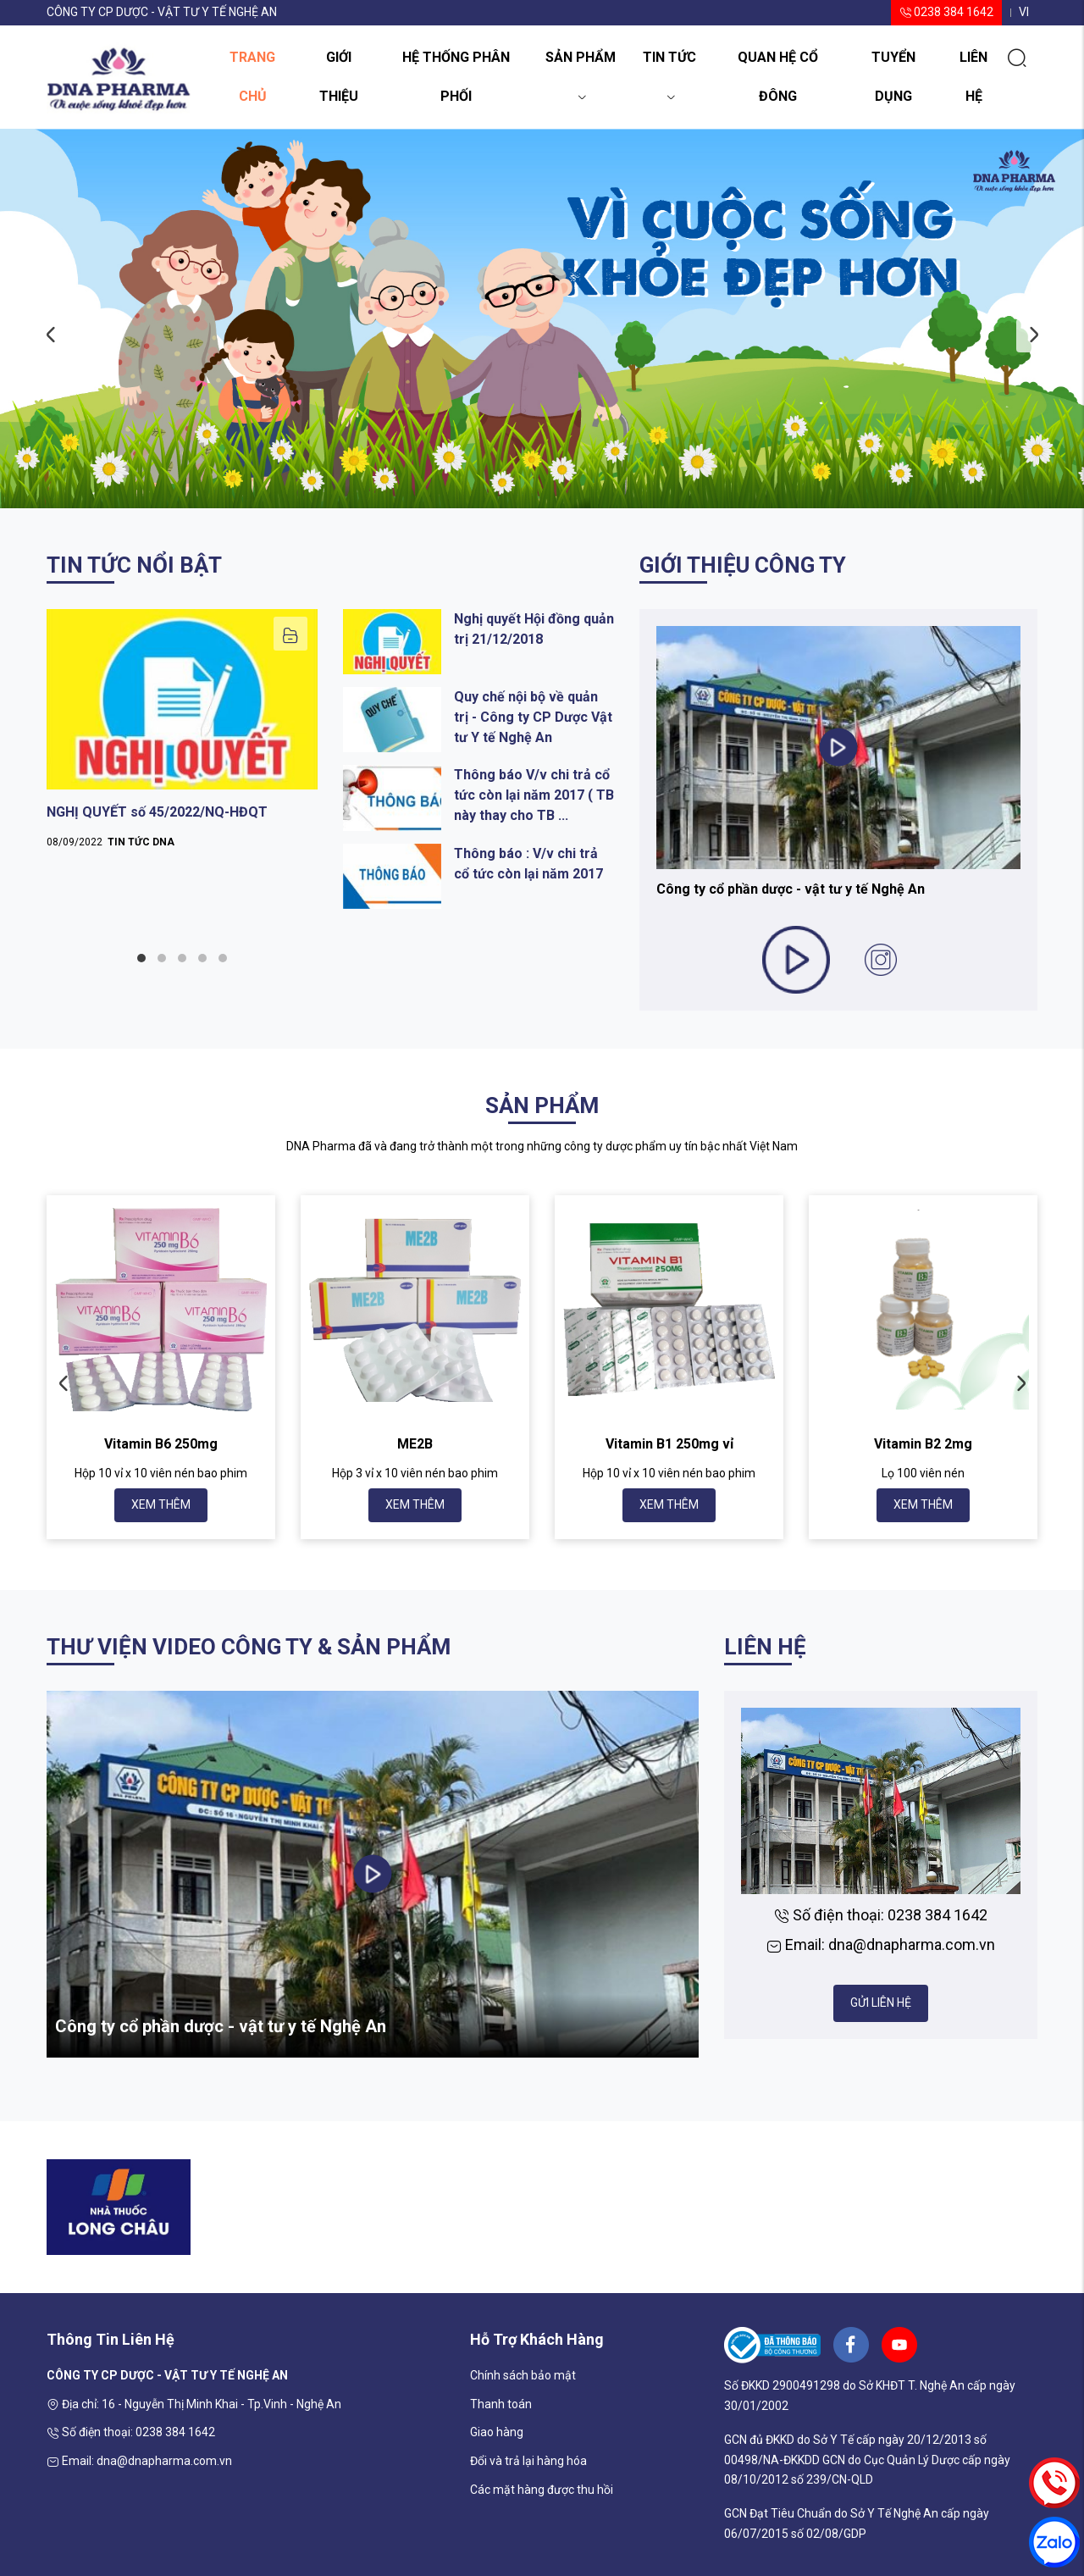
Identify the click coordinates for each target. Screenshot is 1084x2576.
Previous (51, 335)
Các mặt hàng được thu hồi (541, 2489)
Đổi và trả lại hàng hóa (528, 2461)
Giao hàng (496, 2432)
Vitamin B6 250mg (161, 1444)
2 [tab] (162, 958)
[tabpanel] (182, 735)
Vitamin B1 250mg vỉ (669, 1444)
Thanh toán (501, 2404)
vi (1024, 12)
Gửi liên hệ (880, 2002)
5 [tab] (222, 958)
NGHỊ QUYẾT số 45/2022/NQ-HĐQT (157, 812)
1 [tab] (141, 958)
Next (1033, 335)
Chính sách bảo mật (523, 2375)
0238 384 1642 (946, 12)
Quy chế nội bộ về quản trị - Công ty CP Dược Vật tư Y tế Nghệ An (533, 717)
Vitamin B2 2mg (923, 1444)
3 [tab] (182, 958)
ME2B (415, 1444)
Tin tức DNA (141, 842)
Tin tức (669, 63)
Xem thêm (161, 1504)
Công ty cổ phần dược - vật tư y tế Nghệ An (790, 889)
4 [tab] (202, 958)
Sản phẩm (580, 63)
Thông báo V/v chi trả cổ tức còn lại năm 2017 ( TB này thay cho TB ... (534, 795)
